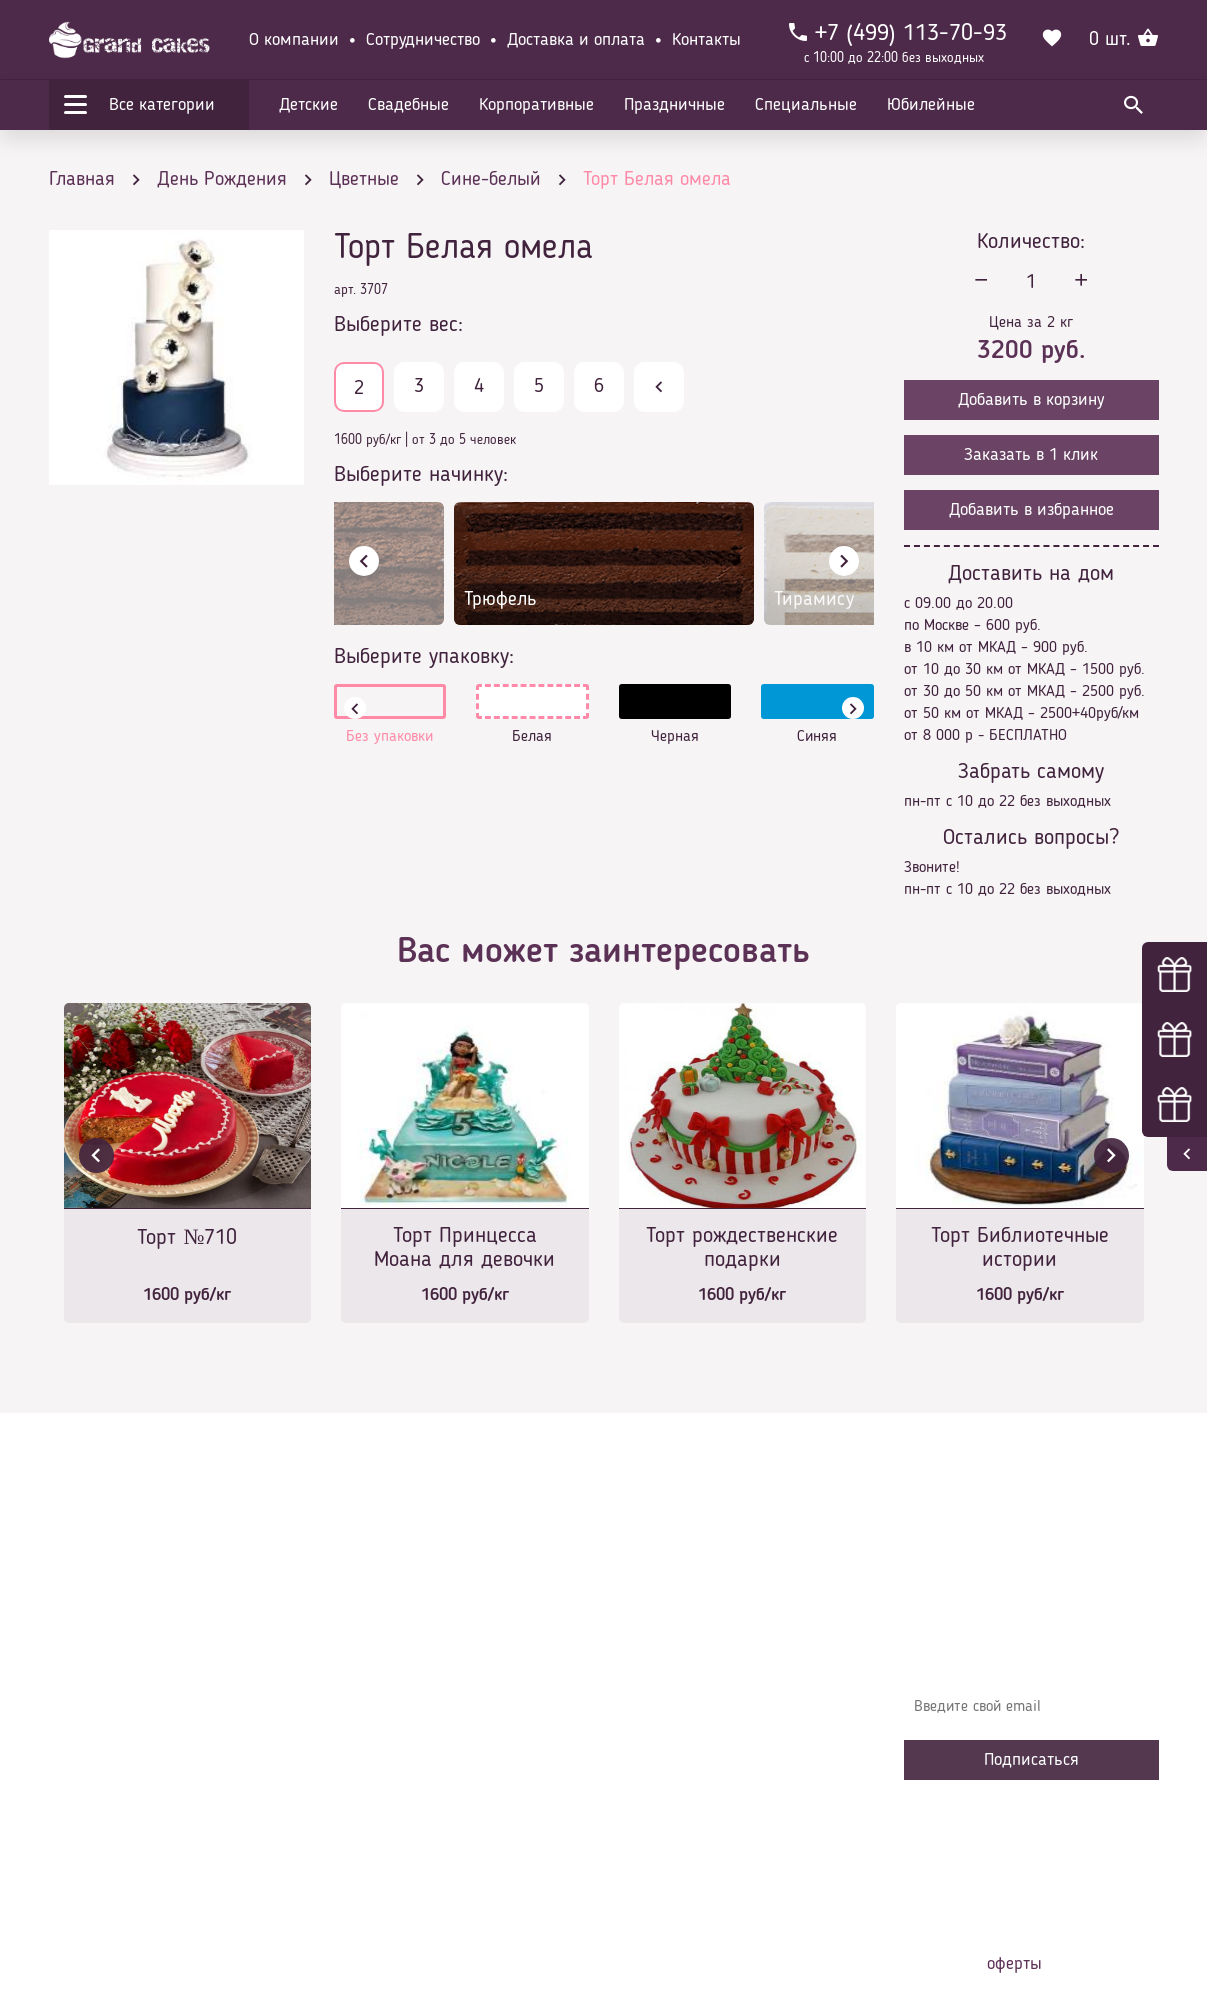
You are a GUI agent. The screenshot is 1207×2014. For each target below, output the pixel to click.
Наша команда (398, 1844)
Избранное (383, 1784)
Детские (308, 105)
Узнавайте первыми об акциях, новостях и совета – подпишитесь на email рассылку (1025, 1649)
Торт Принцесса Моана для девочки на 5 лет (464, 1249)
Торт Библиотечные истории (1020, 1248)
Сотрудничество (423, 40)
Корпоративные (536, 105)
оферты (1014, 1964)
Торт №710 (187, 1238)
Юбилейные (931, 105)
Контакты (706, 40)
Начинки (376, 1754)
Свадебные (408, 105)
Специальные (806, 105)
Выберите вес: (398, 325)
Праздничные (674, 105)
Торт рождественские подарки (742, 1248)
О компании (294, 40)
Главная (375, 1634)
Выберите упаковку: (424, 657)
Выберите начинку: (421, 475)
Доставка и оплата (576, 40)
